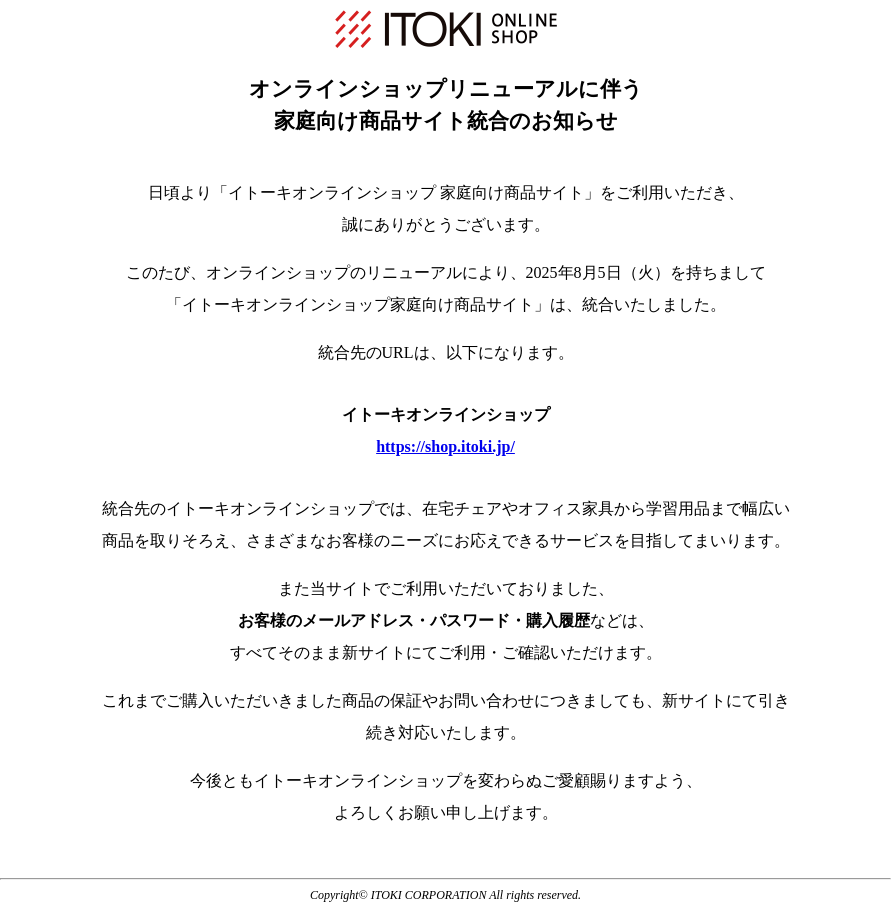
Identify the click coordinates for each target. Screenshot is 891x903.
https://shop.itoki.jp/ (445, 446)
